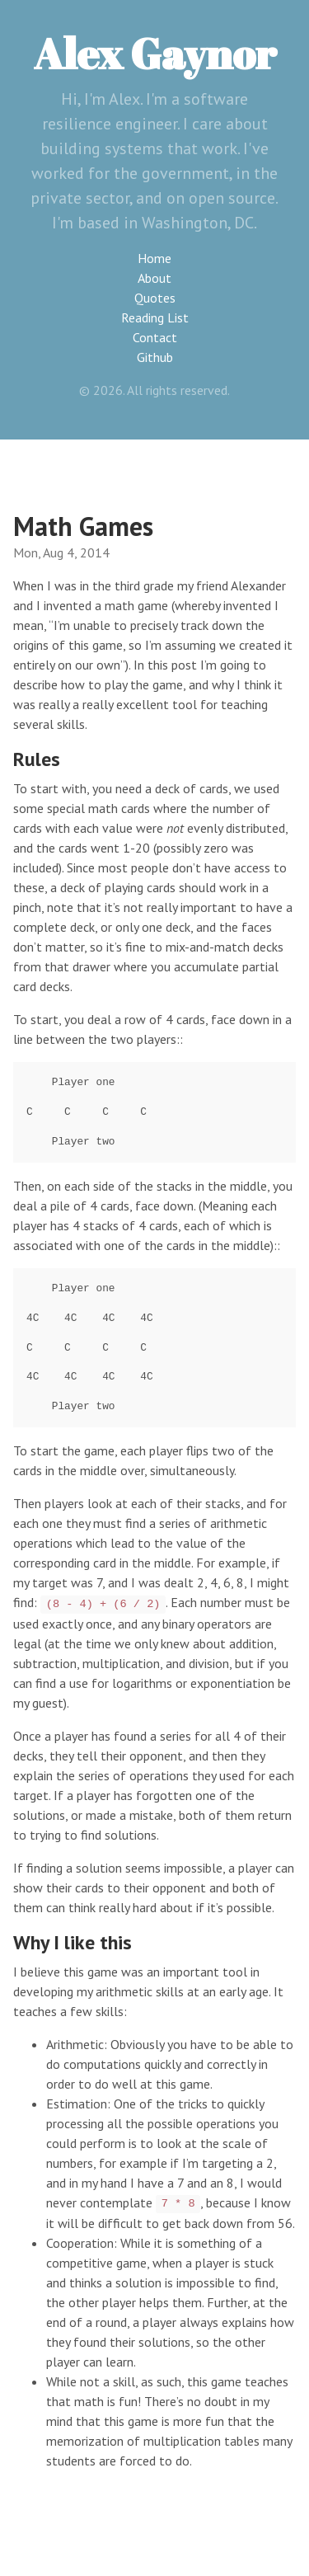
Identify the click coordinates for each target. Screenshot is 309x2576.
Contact (155, 337)
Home (154, 258)
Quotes (155, 297)
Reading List (155, 317)
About (154, 278)
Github (155, 357)
